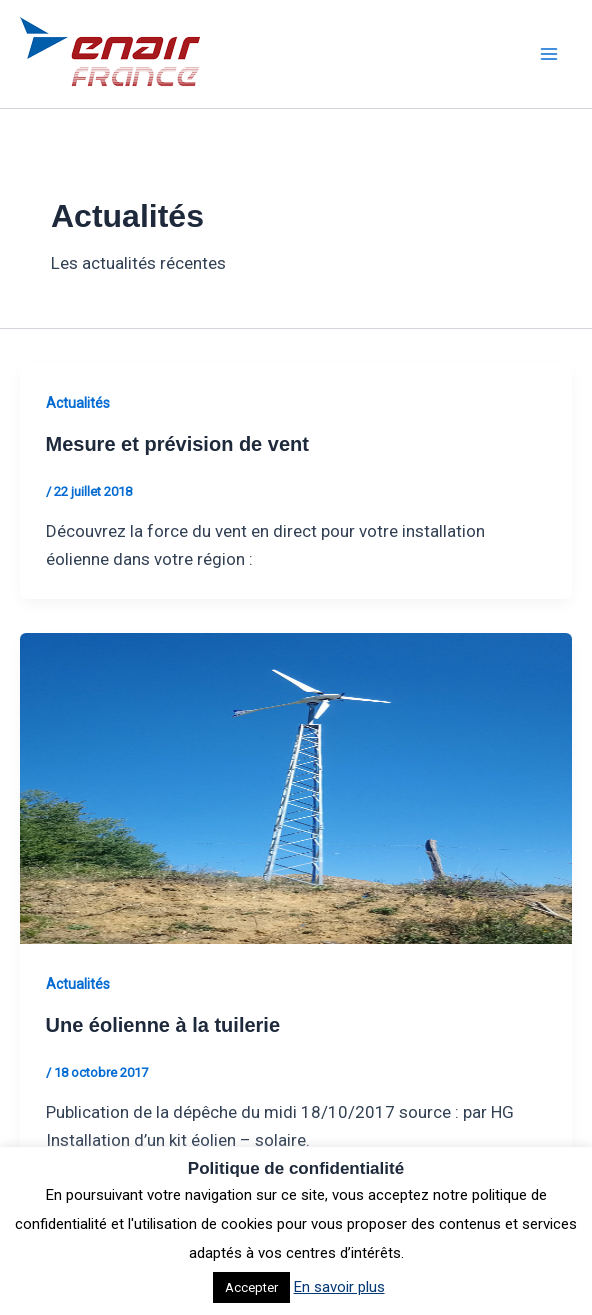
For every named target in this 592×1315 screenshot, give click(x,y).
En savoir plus (339, 1287)
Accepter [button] (251, 1287)
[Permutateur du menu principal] (550, 54)
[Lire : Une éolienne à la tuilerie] (296, 787)
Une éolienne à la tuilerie (163, 1025)
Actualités (78, 403)
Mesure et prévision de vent (177, 444)
